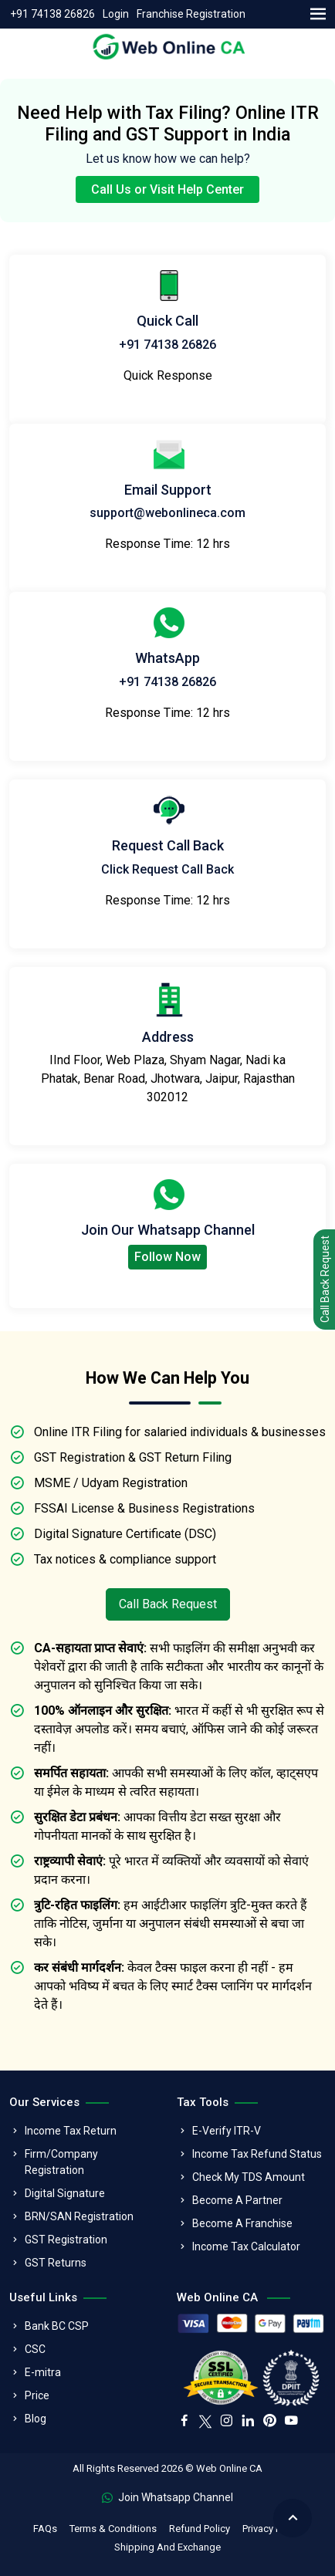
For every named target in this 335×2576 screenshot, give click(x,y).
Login (116, 14)
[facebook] (184, 2421)
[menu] (317, 14)
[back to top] (292, 2518)
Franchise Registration (191, 14)
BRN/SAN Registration (79, 2216)
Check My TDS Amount (248, 2177)
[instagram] (226, 2421)
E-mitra (43, 2372)
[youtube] (291, 2421)
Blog (35, 2418)
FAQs (45, 2528)
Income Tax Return (71, 2131)
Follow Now (167, 1256)
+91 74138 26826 (52, 14)
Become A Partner (237, 2200)
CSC (35, 2349)
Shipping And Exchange (167, 2547)
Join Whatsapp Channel (167, 2497)
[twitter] (205, 2420)
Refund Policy (199, 2528)
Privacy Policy (272, 2528)
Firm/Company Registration (61, 2162)
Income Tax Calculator (246, 2246)
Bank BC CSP (57, 2326)
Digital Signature (65, 2193)
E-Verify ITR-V (226, 2131)
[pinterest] (269, 2421)
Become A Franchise (242, 2223)
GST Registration (66, 2239)
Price (37, 2395)
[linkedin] (247, 2421)
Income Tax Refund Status (257, 2154)
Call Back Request (168, 1604)
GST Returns (55, 2263)
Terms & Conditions (113, 2528)
